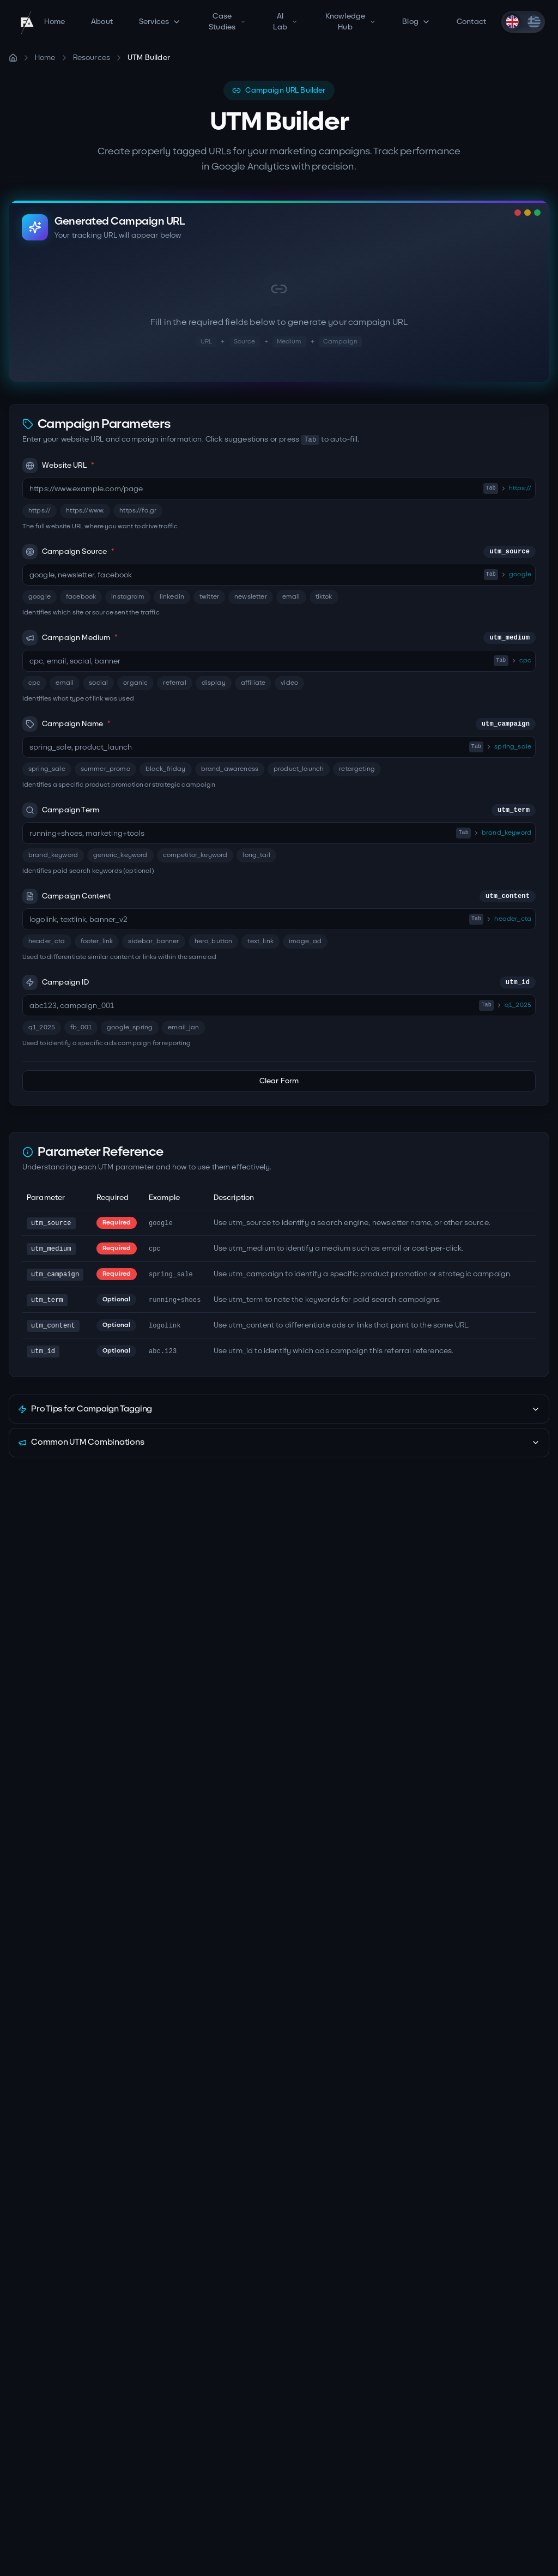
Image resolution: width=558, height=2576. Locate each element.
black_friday (165, 769)
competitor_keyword (195, 855)
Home (54, 21)
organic (135, 683)
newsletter (250, 597)
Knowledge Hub (350, 21)
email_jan (183, 1027)
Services (160, 21)
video (289, 683)
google (39, 597)
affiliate (253, 683)
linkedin (172, 597)
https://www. (85, 510)
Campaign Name (279, 724)
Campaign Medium (279, 637)
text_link (260, 941)
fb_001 (81, 1027)
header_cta (46, 941)
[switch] (523, 22)
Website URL (58, 465)
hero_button (214, 941)
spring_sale (46, 769)
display (214, 683)
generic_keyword (120, 855)
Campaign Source (279, 551)
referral (174, 683)
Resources (91, 57)
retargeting (357, 769)
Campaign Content (279, 896)
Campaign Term (279, 810)
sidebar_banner (153, 941)
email (291, 597)
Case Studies (227, 21)
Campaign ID (279, 982)
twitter (209, 597)
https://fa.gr (137, 510)
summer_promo (105, 769)
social (98, 683)
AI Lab (285, 21)
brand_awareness (229, 769)
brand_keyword (53, 855)
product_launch (299, 769)
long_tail (256, 855)
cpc (34, 683)
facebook (81, 597)
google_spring (130, 1027)
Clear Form (279, 1080)
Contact (471, 21)
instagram (127, 597)
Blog (416, 21)
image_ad (305, 941)
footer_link (97, 941)
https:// (39, 510)
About (102, 21)
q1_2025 (41, 1027)
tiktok (324, 597)
